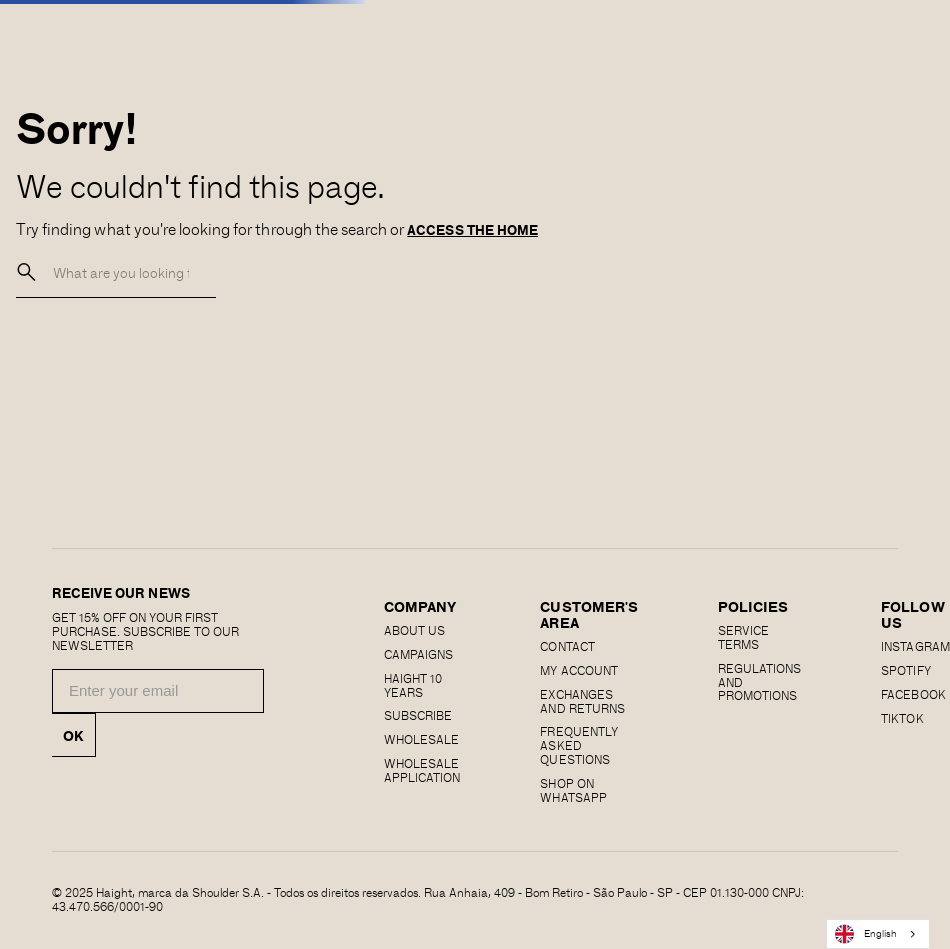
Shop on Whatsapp (573, 790)
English (866, 934)
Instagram (915, 646)
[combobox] (878, 934)
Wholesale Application (422, 770)
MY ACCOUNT (578, 670)
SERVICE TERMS (743, 637)
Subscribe (418, 715)
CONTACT (567, 646)
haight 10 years (413, 685)
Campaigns (418, 654)
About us (414, 630)
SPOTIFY (905, 670)
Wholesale (421, 739)
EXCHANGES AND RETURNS (582, 701)
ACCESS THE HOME (472, 230)
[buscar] (27, 272)
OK (73, 735)
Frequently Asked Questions (578, 745)
